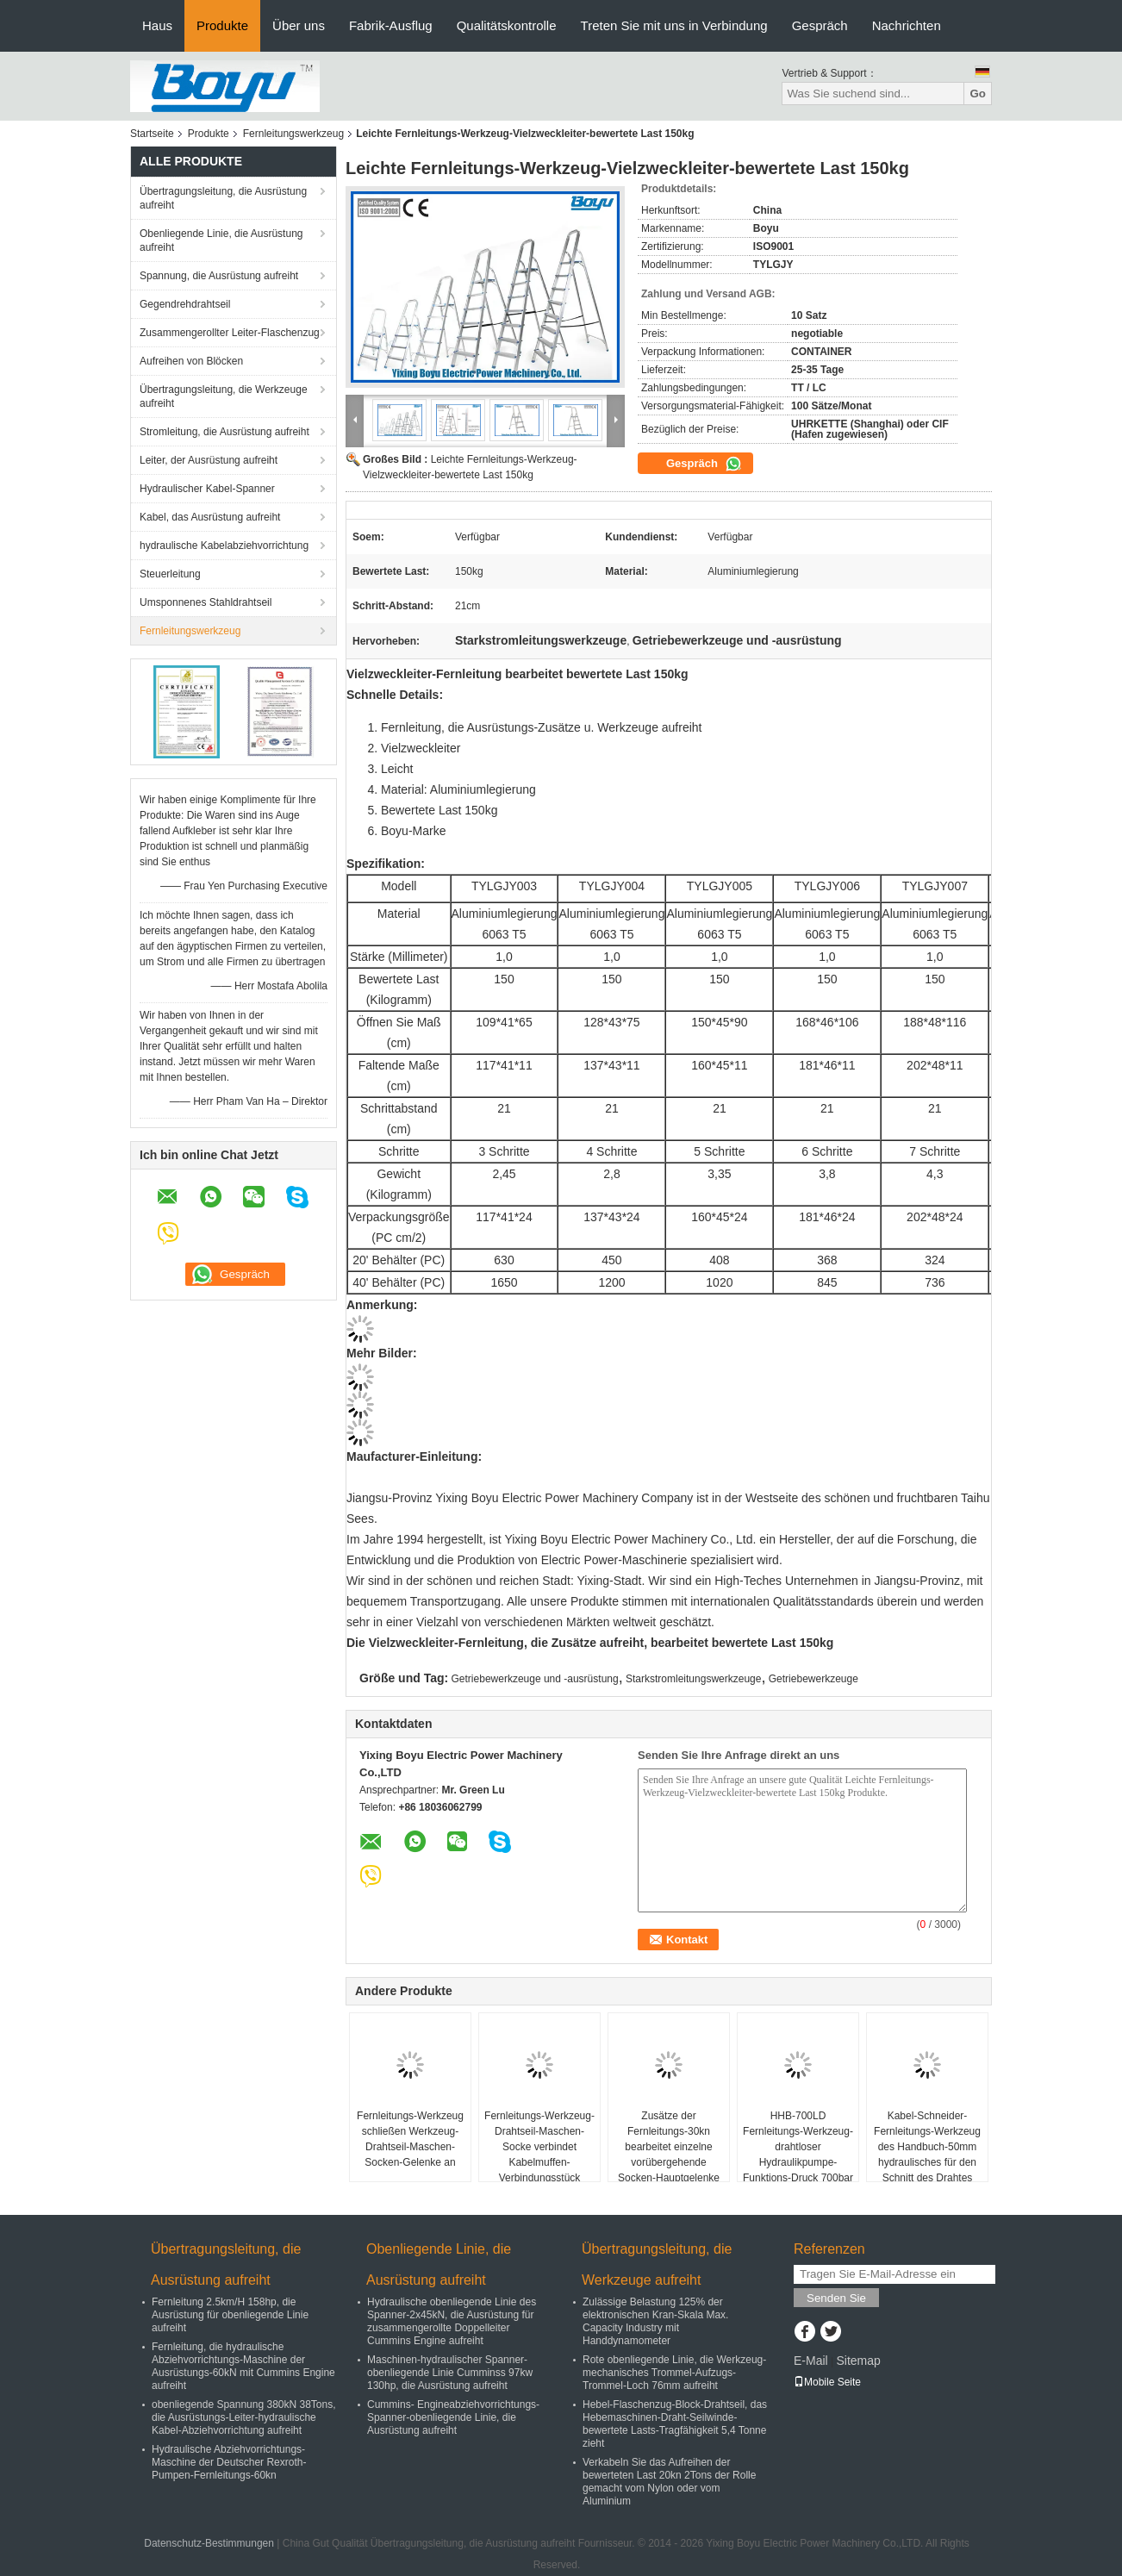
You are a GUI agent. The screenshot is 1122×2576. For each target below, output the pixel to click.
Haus (157, 25)
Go (977, 93)
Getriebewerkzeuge (813, 1679)
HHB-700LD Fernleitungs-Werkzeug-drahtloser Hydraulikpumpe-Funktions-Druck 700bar (798, 2147)
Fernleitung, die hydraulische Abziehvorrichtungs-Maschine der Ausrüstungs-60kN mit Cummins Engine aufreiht (243, 2366)
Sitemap (858, 2360)
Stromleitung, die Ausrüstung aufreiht (224, 432)
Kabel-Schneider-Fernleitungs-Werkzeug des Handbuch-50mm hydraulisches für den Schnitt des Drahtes (927, 2147)
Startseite (152, 134)
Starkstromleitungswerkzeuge (693, 1679)
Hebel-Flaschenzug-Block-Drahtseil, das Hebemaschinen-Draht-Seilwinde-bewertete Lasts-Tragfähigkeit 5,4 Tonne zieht (675, 2423)
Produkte (222, 25)
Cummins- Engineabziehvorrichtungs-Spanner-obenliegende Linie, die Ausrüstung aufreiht (453, 2417)
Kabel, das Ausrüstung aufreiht (210, 517)
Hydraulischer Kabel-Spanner (207, 489)
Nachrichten (906, 25)
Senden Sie (836, 2298)
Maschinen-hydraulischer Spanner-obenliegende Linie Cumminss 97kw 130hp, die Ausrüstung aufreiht (450, 2373)
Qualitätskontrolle (507, 25)
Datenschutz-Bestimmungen (209, 2543)
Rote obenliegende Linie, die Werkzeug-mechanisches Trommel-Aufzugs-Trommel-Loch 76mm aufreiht (674, 2373)
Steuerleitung (170, 574)
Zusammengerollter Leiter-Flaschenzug (230, 333)
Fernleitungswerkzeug (293, 134)
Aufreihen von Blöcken (191, 361)
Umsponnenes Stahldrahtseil (205, 602)
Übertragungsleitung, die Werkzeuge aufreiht (224, 396)
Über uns (298, 25)
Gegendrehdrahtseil (185, 304)
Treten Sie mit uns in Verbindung (674, 25)
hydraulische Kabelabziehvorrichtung (224, 546)
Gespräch (820, 25)
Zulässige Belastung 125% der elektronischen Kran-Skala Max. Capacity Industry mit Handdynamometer (655, 2321)
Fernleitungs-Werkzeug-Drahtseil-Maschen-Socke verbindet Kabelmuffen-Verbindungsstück (539, 2147)
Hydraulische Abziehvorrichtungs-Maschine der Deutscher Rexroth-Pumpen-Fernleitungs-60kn (229, 2462)
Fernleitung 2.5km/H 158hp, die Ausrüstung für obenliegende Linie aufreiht (230, 2315)
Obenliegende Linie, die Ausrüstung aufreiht (221, 240)
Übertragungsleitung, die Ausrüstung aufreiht (223, 198)
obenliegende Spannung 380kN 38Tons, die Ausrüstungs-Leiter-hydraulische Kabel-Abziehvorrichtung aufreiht (244, 2417)
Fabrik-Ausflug (391, 25)
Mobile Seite (827, 2382)
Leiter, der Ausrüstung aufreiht (208, 460)
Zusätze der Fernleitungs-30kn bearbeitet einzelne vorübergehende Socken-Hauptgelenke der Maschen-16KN (669, 2154)
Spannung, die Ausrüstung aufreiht (219, 276)
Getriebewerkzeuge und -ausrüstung (535, 1679)
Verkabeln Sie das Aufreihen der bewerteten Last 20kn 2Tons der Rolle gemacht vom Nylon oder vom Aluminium (669, 2481)
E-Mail (811, 2360)
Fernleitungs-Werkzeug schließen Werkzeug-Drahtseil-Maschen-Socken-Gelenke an (410, 2139)
